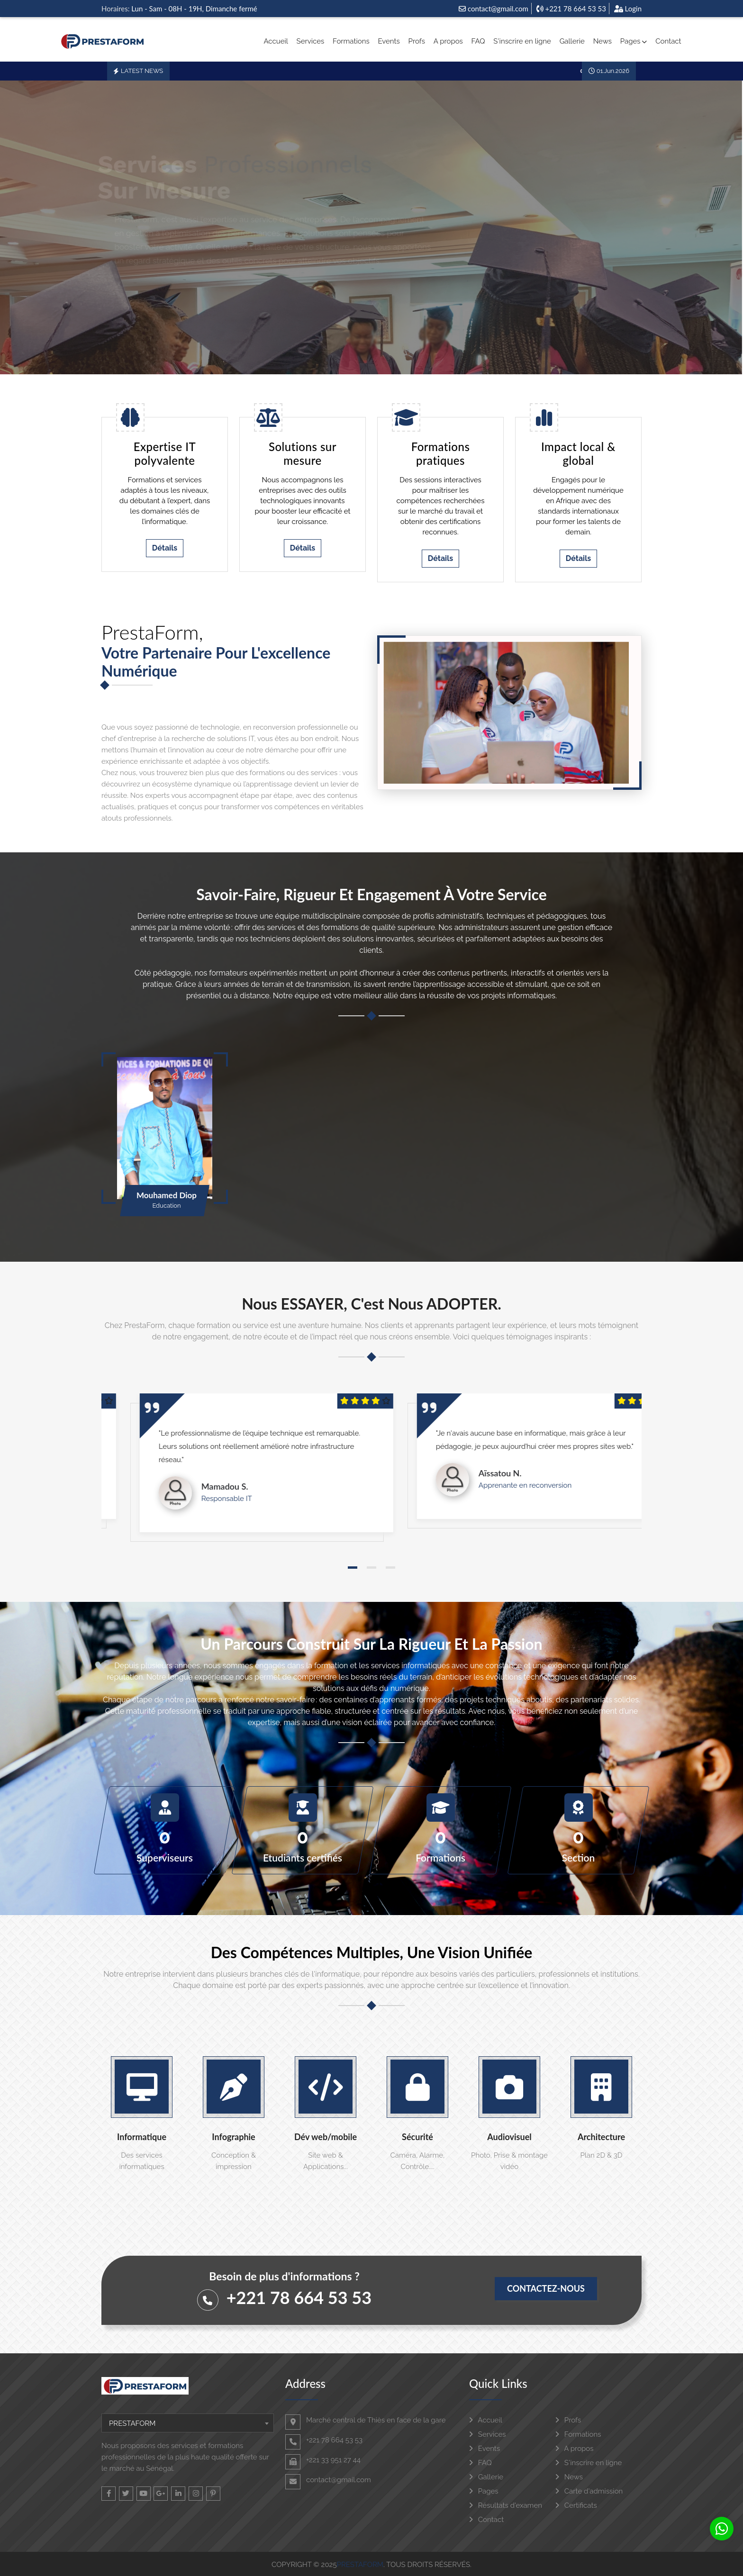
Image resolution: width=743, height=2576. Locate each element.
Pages (633, 41)
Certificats (576, 2505)
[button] (352, 1567)
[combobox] (187, 2422)
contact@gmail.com (493, 8)
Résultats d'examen (505, 2505)
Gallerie (572, 41)
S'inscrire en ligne (522, 41)
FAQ (478, 41)
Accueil (275, 41)
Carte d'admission (589, 2491)
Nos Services (147, 299)
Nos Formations (241, 299)
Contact (668, 41)
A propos (448, 41)
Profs (416, 41)
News (602, 41)
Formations (351, 41)
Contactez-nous (546, 2288)
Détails (164, 547)
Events (388, 41)
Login (628, 8)
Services (311, 41)
